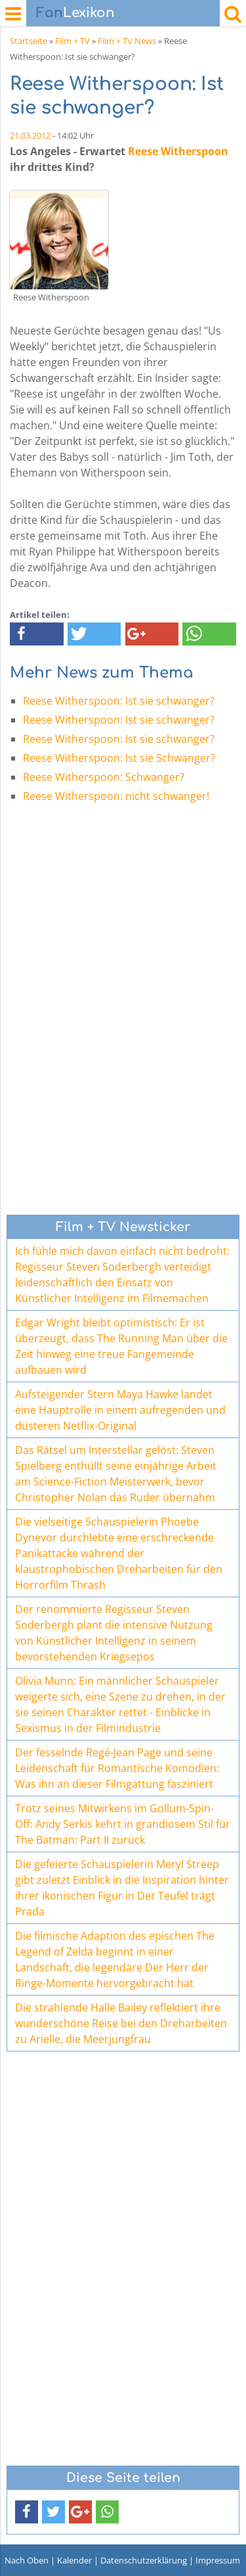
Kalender (74, 2560)
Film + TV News (127, 41)
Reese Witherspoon (178, 151)
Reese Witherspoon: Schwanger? (103, 777)
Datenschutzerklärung (143, 2560)
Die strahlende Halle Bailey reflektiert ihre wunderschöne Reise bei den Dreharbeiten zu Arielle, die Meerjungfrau (121, 2023)
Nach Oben (27, 2560)
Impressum (217, 2560)
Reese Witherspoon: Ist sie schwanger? (119, 700)
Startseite (28, 41)
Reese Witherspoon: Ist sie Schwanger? (119, 758)
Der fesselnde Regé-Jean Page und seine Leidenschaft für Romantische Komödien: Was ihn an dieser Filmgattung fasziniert (117, 1768)
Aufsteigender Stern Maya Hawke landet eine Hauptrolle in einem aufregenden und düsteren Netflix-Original (120, 1410)
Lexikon (75, 12)
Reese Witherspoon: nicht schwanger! (116, 796)
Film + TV (72, 41)
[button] (37, 633)
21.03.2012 (30, 135)
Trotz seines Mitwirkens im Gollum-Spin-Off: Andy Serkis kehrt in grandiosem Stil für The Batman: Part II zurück (122, 1824)
